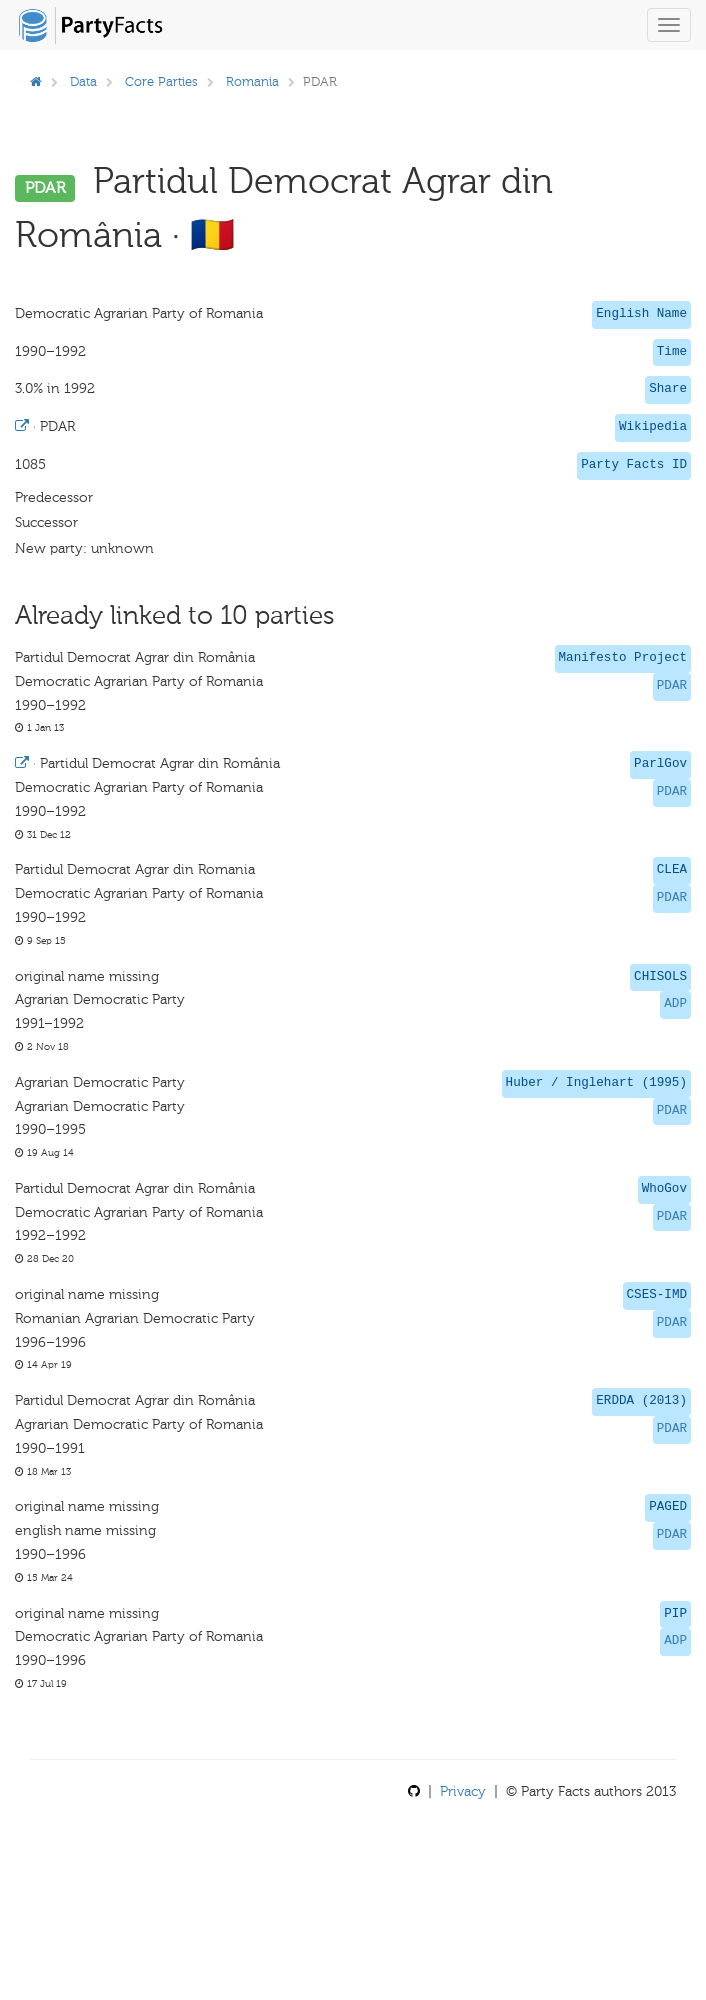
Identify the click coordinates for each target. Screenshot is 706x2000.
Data (83, 81)
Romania (252, 81)
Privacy (463, 1791)
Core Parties (161, 81)
